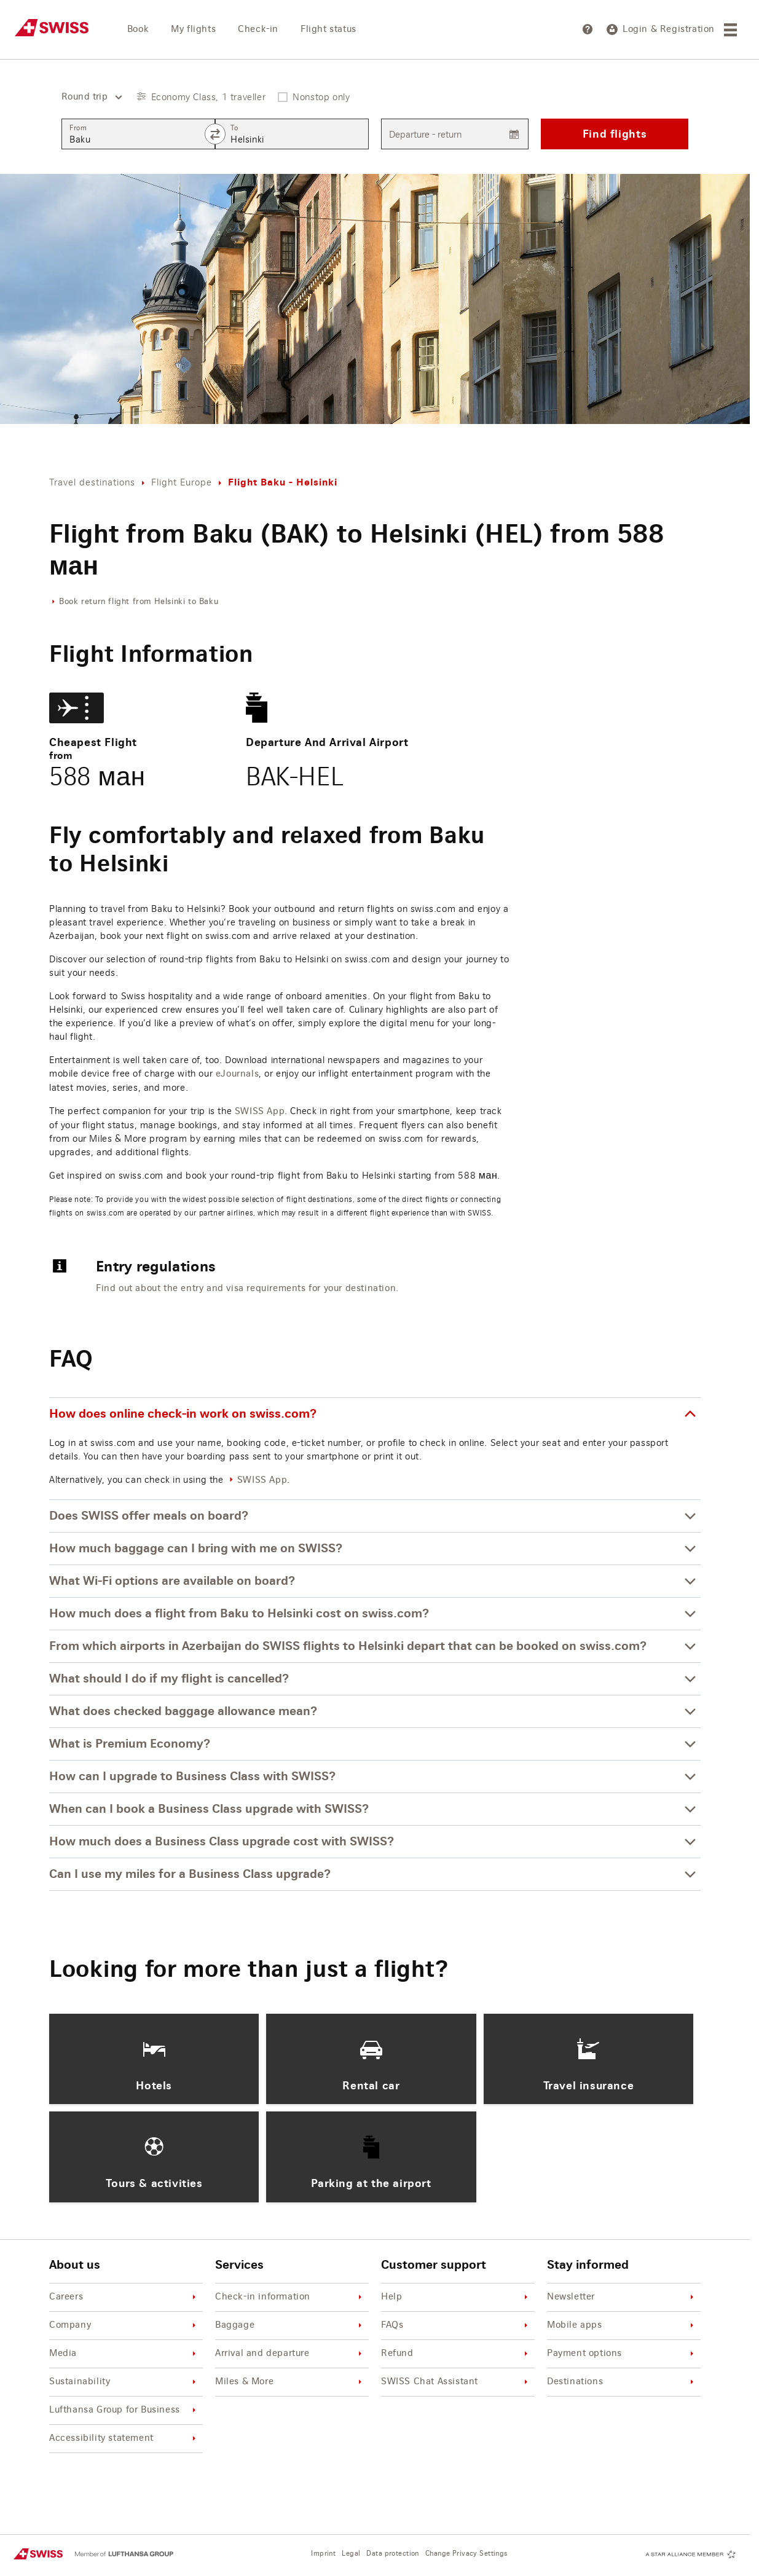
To (234, 128)
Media (124, 2354)
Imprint (323, 2554)
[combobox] (86, 97)
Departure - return (425, 134)
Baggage (290, 2325)
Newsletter (622, 2297)
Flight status (328, 29)
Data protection (392, 2554)
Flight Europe (181, 482)
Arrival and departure (290, 2354)
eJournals (237, 1074)
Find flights (615, 134)
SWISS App (260, 1111)
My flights (193, 29)
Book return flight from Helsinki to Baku (138, 602)
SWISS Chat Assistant (456, 2382)
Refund (456, 2354)
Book (138, 29)
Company (124, 2325)
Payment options (622, 2354)
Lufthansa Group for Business (124, 2410)
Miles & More (290, 2382)
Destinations (622, 2382)
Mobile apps (622, 2325)
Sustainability (124, 2382)
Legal (351, 2554)
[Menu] (732, 30)
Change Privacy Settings (466, 2554)
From (78, 128)
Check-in (258, 29)
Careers (124, 2297)
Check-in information (290, 2297)
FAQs (456, 2325)
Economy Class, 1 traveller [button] (208, 97)
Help (456, 2297)
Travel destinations (92, 482)
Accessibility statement (124, 2438)
